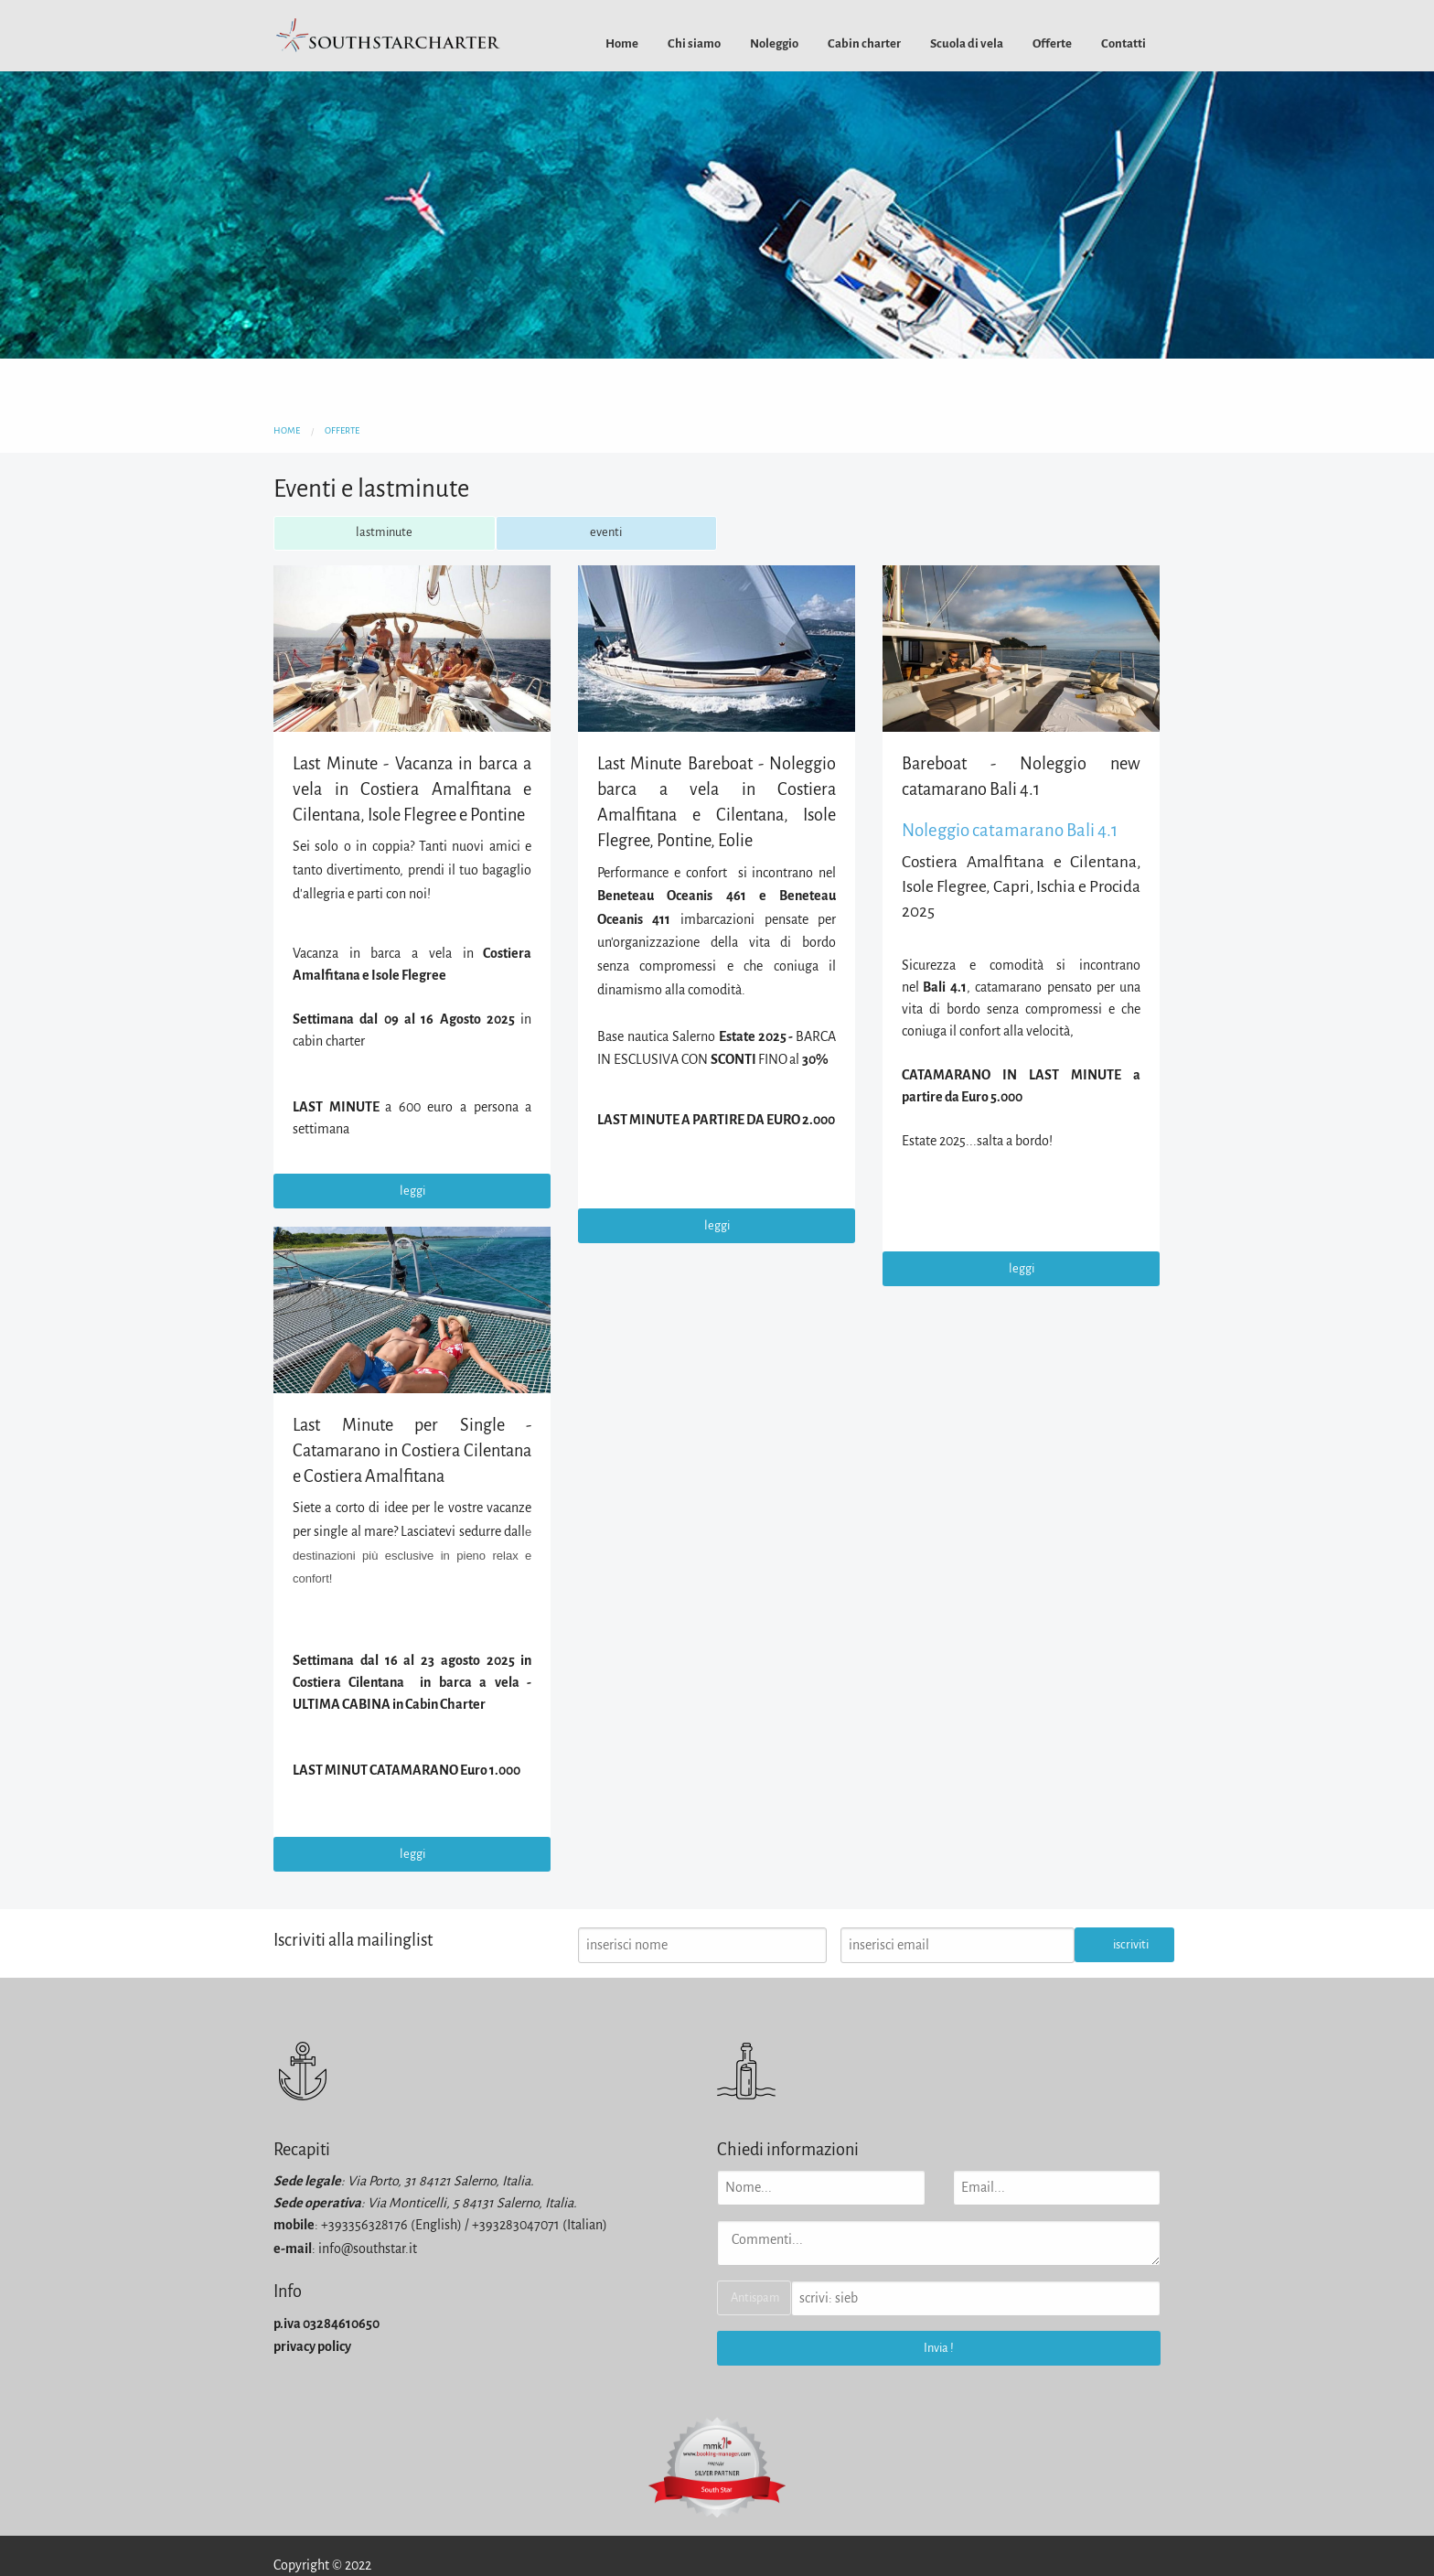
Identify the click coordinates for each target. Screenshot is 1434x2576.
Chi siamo (694, 43)
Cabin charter (864, 43)
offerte (342, 430)
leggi (412, 1190)
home (286, 430)
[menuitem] (622, 43)
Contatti (1123, 43)
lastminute (384, 532)
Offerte (1052, 43)
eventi (606, 532)
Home (621, 43)
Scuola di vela (966, 43)
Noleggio (774, 43)
